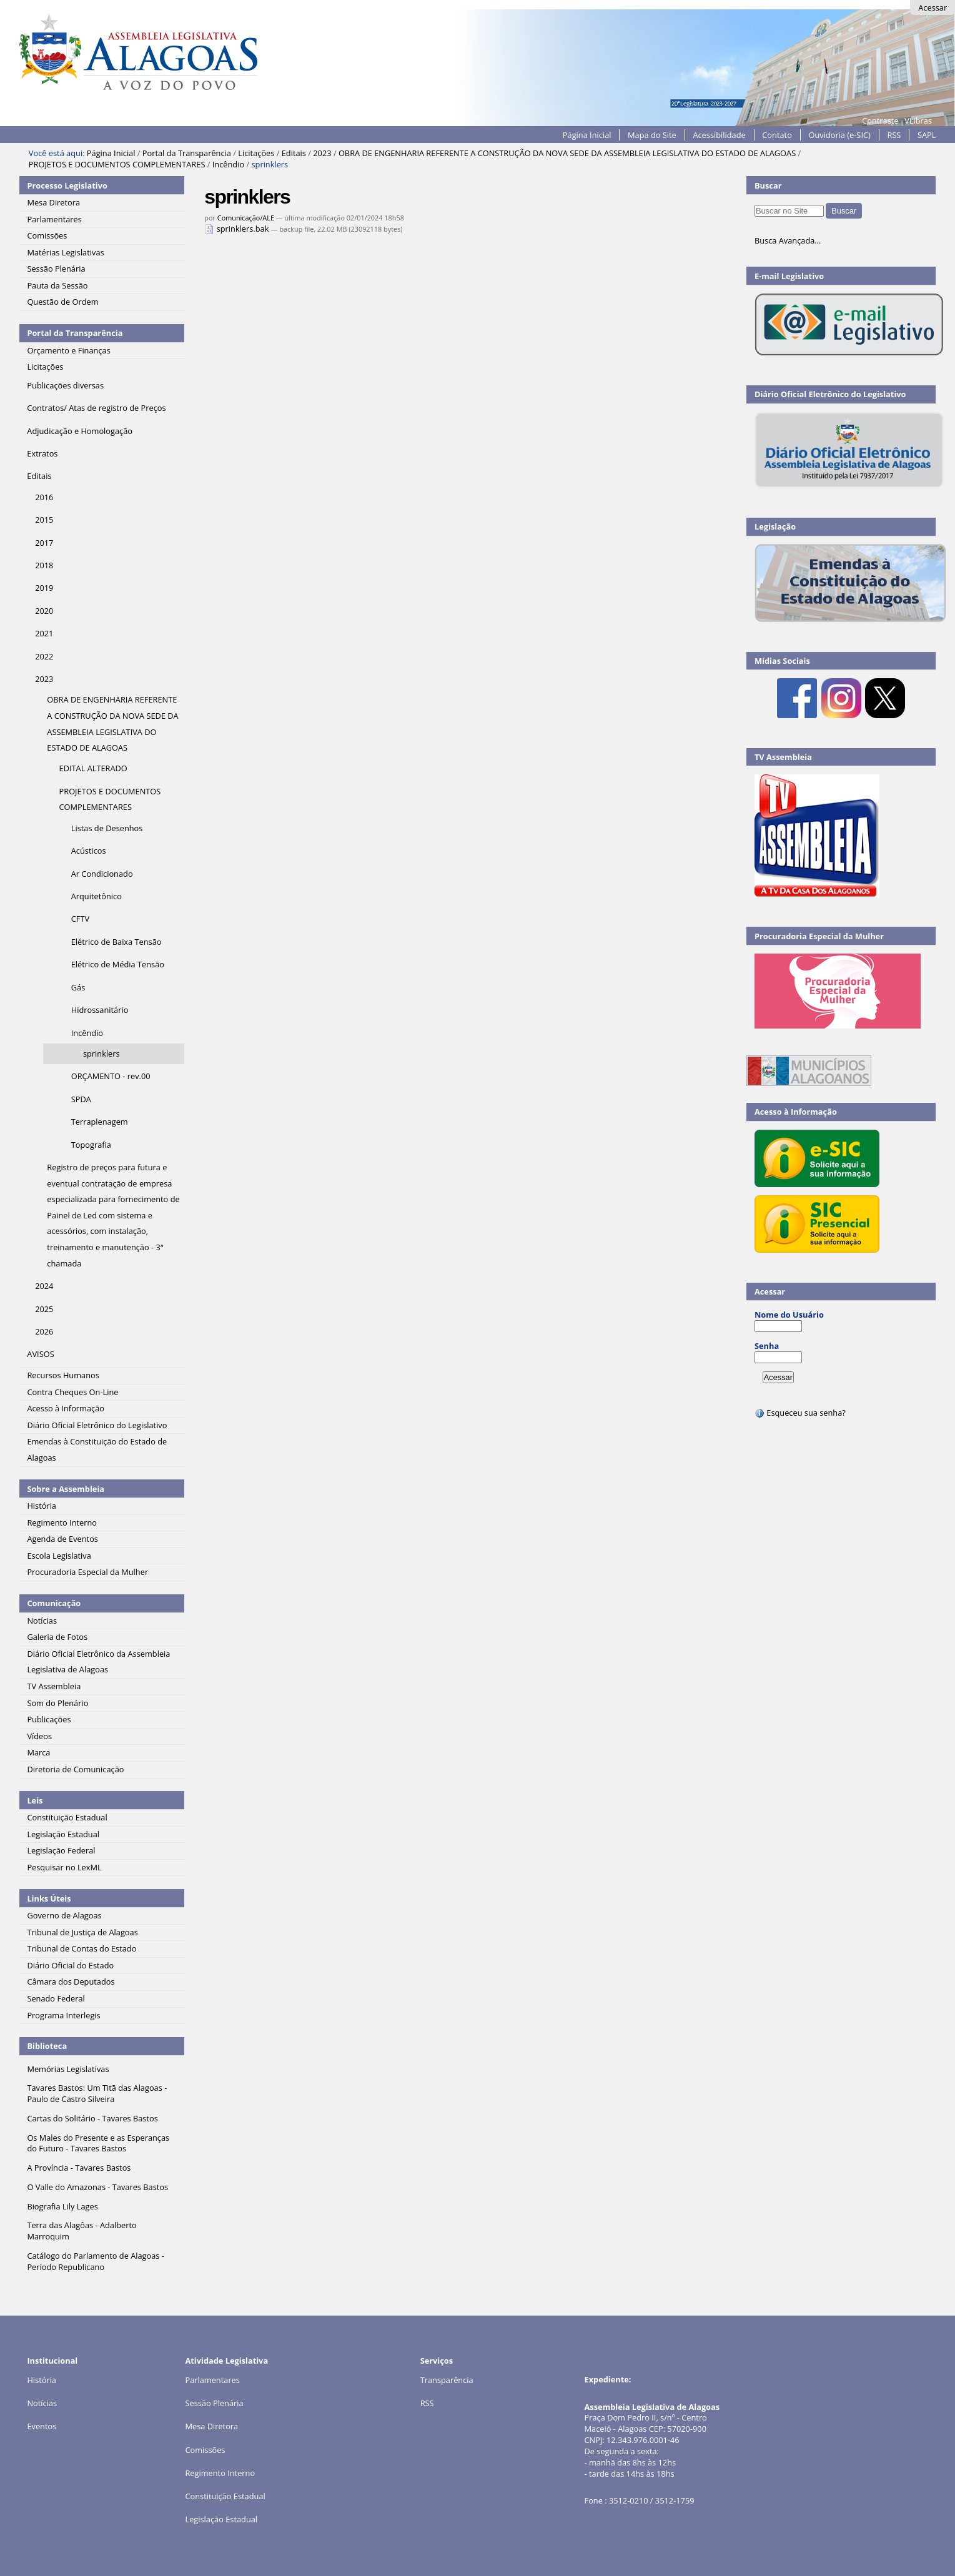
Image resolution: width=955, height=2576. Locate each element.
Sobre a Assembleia (65, 1488)
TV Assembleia (783, 756)
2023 (322, 153)
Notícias (42, 2403)
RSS (894, 135)
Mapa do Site (652, 135)
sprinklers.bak (237, 228)
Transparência (446, 2380)
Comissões (205, 2449)
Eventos (41, 2426)
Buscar (768, 185)
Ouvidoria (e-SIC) (839, 135)
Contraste (880, 120)
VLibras (918, 120)
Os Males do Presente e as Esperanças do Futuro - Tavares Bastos (98, 2143)
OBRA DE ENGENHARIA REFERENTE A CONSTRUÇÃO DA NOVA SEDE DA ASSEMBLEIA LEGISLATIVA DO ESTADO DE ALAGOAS (567, 153)
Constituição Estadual (225, 2496)
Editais (294, 153)
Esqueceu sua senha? (800, 1412)
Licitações (256, 153)
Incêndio (228, 164)
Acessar (932, 7)
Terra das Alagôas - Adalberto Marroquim (81, 2230)
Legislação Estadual (221, 2519)
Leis (34, 1800)
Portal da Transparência (186, 153)
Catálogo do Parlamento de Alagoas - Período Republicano (95, 2261)
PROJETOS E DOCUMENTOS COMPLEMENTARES (117, 164)
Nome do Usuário (789, 1314)
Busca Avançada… (788, 240)
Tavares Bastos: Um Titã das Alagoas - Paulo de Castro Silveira (97, 2093)
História (41, 2380)
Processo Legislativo (67, 185)
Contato (777, 135)
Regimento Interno (220, 2473)
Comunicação (54, 1603)
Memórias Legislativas (68, 2069)
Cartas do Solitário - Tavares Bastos (92, 2118)
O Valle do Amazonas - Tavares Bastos (97, 2187)
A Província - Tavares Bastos (79, 2167)
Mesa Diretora (211, 2426)
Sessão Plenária (214, 2403)
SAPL (927, 135)
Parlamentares (212, 2380)
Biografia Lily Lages (62, 2206)
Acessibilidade (719, 135)
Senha (767, 1345)
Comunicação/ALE (245, 217)
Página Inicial (587, 135)
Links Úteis (49, 1898)
